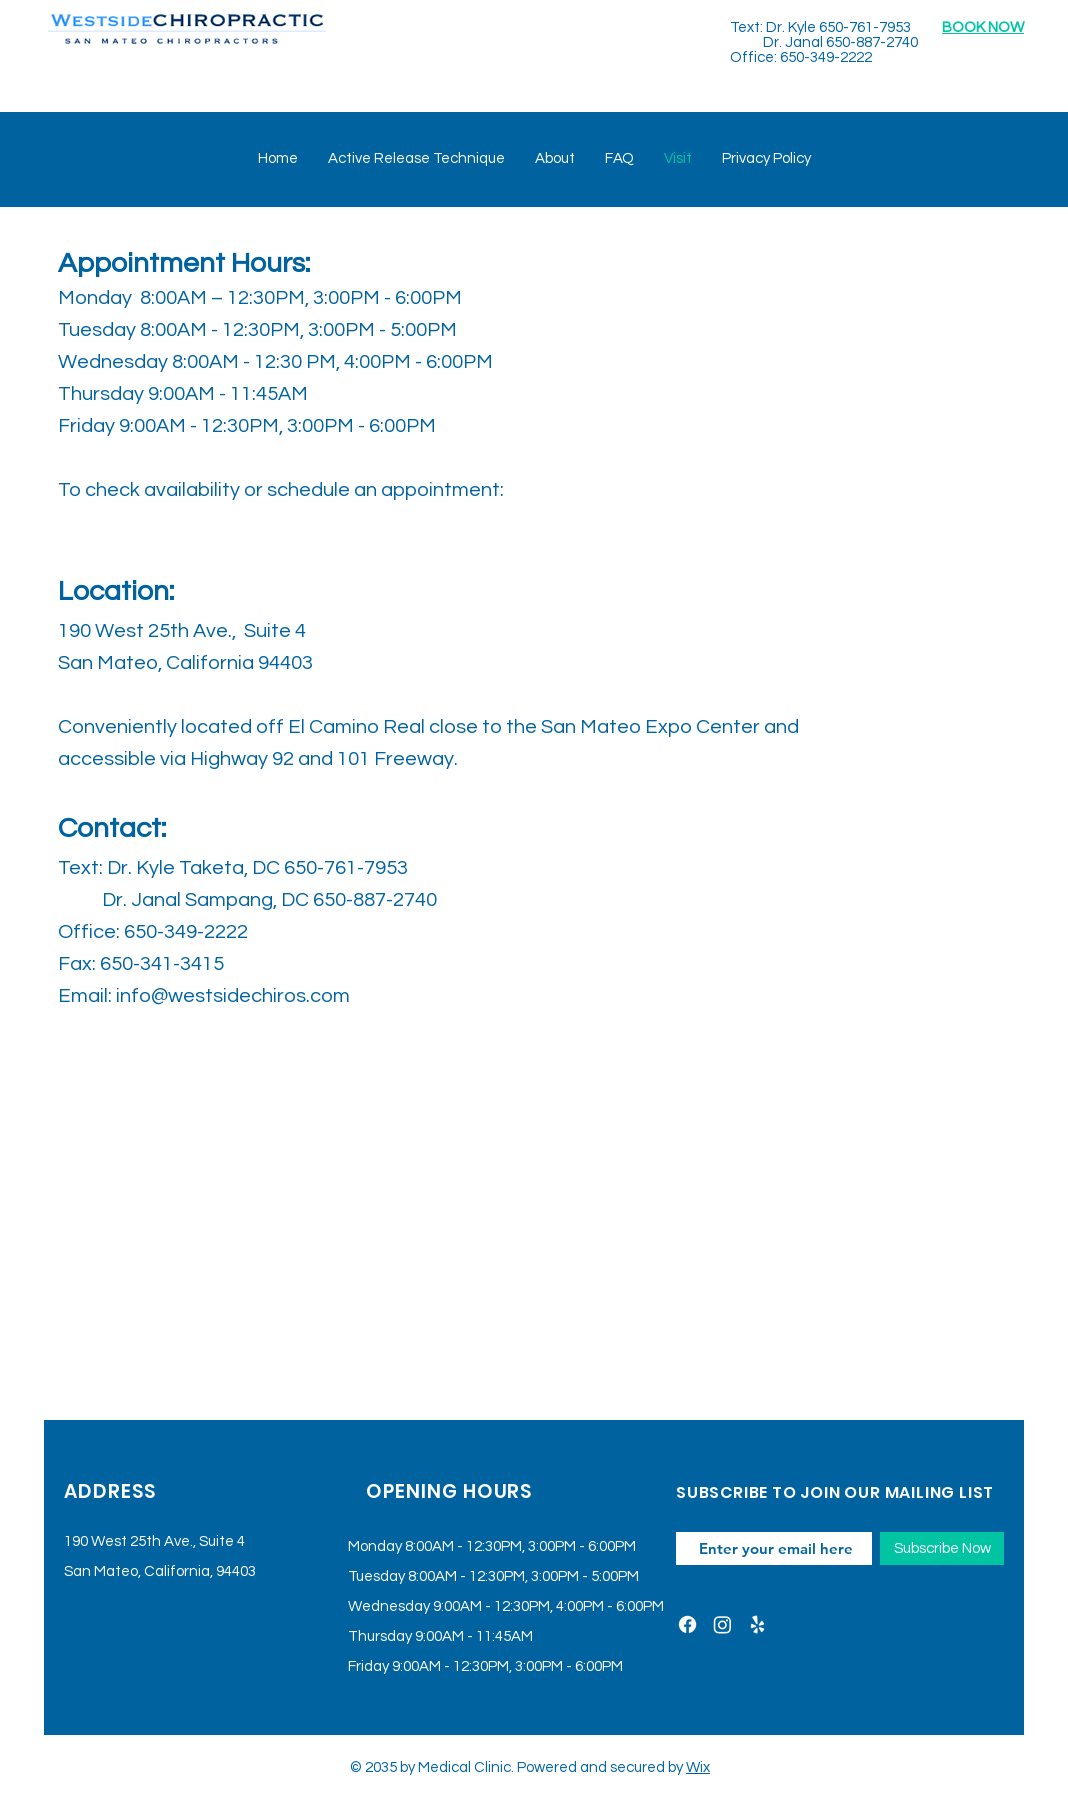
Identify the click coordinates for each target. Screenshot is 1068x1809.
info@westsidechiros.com (233, 996)
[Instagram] (722, 1624)
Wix (698, 1767)
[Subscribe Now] (942, 1548)
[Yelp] (757, 1624)
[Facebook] (687, 1624)
